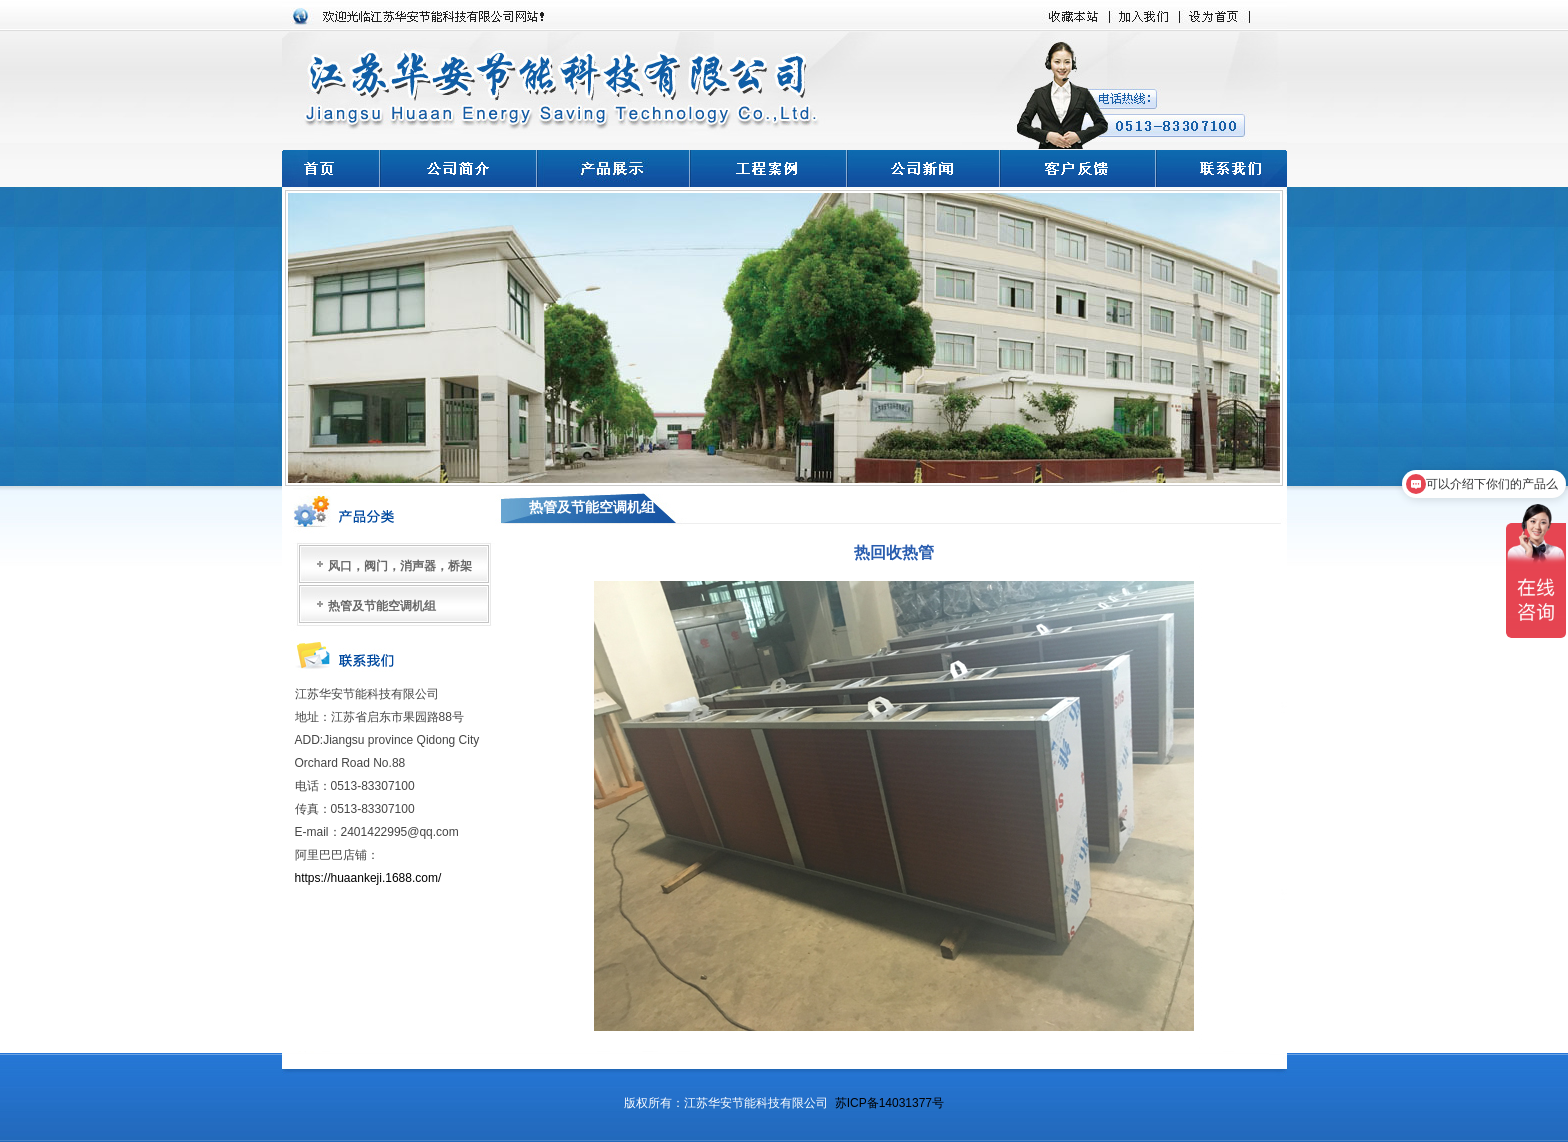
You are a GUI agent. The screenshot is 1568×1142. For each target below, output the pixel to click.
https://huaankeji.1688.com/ (370, 878)
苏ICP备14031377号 (889, 1103)
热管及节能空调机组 (382, 606)
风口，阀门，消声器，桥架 (400, 566)
